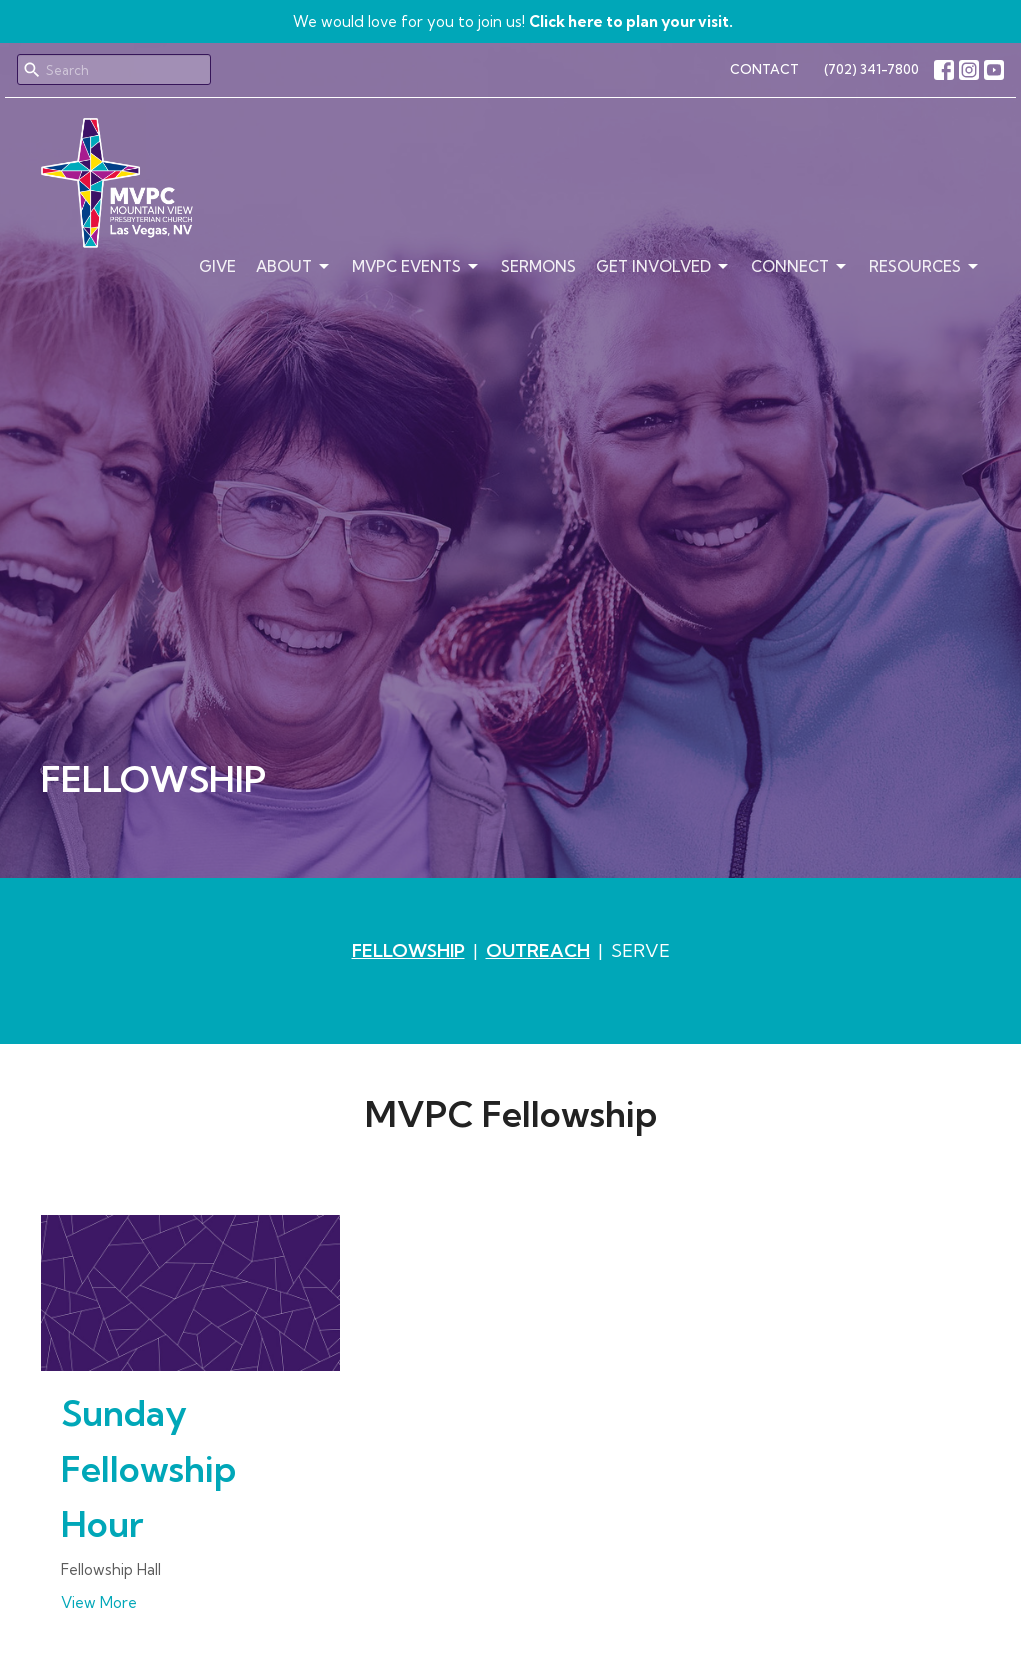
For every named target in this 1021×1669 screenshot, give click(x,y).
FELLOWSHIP (408, 950)
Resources (925, 267)
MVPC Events (416, 267)
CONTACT (764, 69)
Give (217, 266)
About (294, 267)
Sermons (538, 266)
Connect (800, 267)
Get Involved (663, 267)
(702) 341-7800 (871, 69)
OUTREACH (538, 950)
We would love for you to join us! (513, 21)
